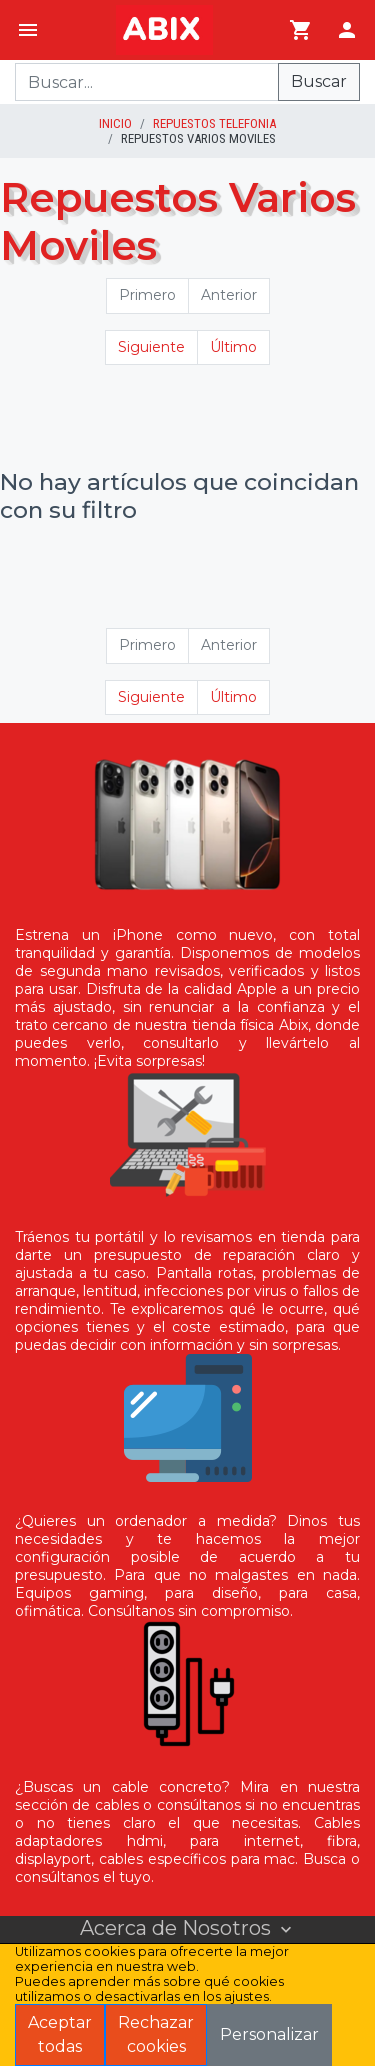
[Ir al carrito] (301, 30)
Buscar (319, 81)
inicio (115, 123)
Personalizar (269, 2034)
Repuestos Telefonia (214, 123)
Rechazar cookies (156, 2034)
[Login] (347, 30)
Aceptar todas (60, 2034)
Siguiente (151, 347)
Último (233, 347)
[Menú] (28, 30)
